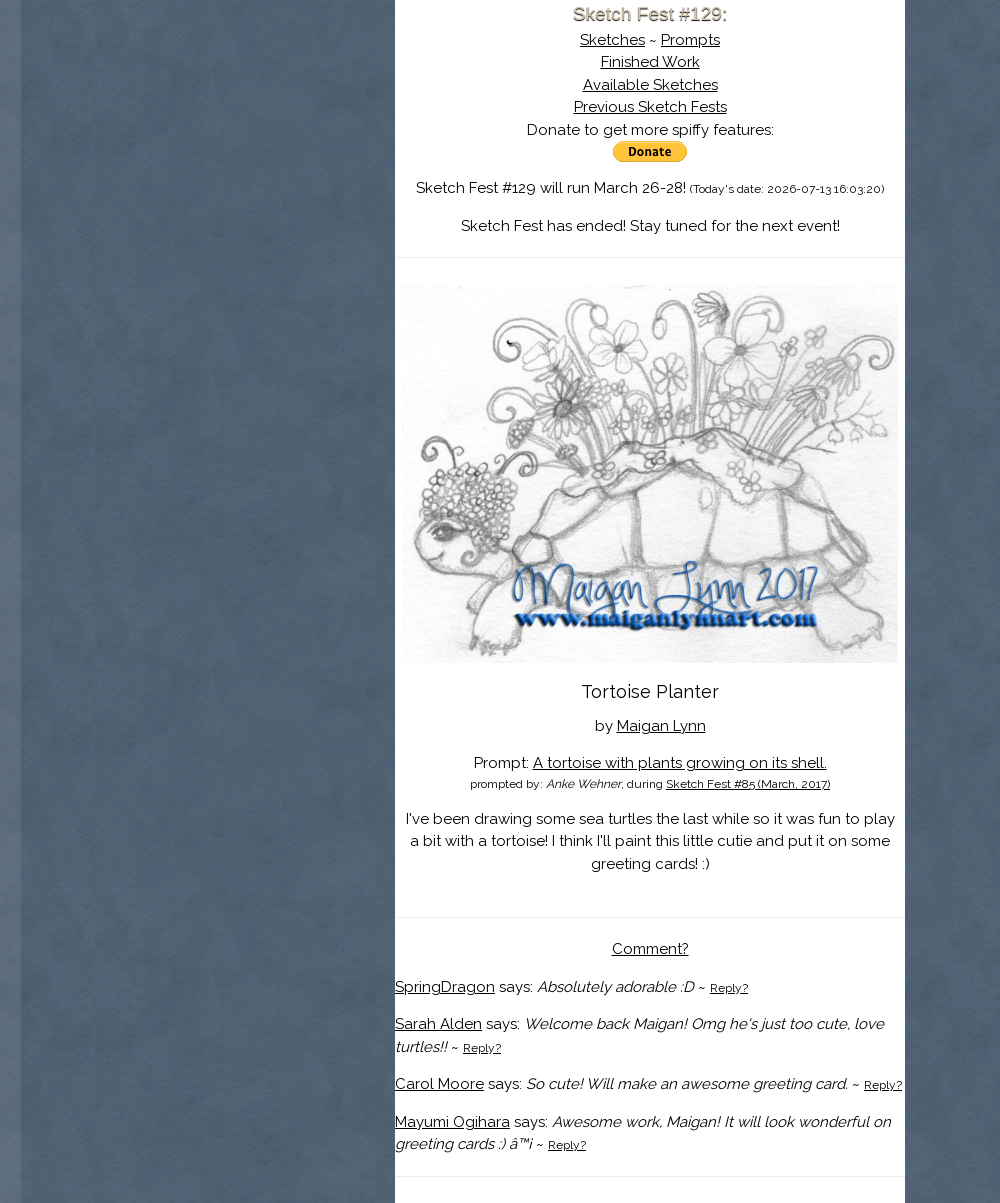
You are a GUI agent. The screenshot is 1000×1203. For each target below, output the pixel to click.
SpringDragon (445, 987)
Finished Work (650, 62)
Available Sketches (650, 85)
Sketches (612, 40)
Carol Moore (439, 1084)
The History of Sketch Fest (245, 174)
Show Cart (214, 261)
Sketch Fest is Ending (245, 113)
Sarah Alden (438, 1024)
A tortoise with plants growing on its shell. (680, 763)
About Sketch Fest (245, 143)
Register (287, 235)
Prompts (690, 40)
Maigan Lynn (661, 726)
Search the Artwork (245, 204)
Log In (197, 235)
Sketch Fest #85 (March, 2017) (748, 784)
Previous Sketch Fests (650, 107)
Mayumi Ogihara (452, 1122)
